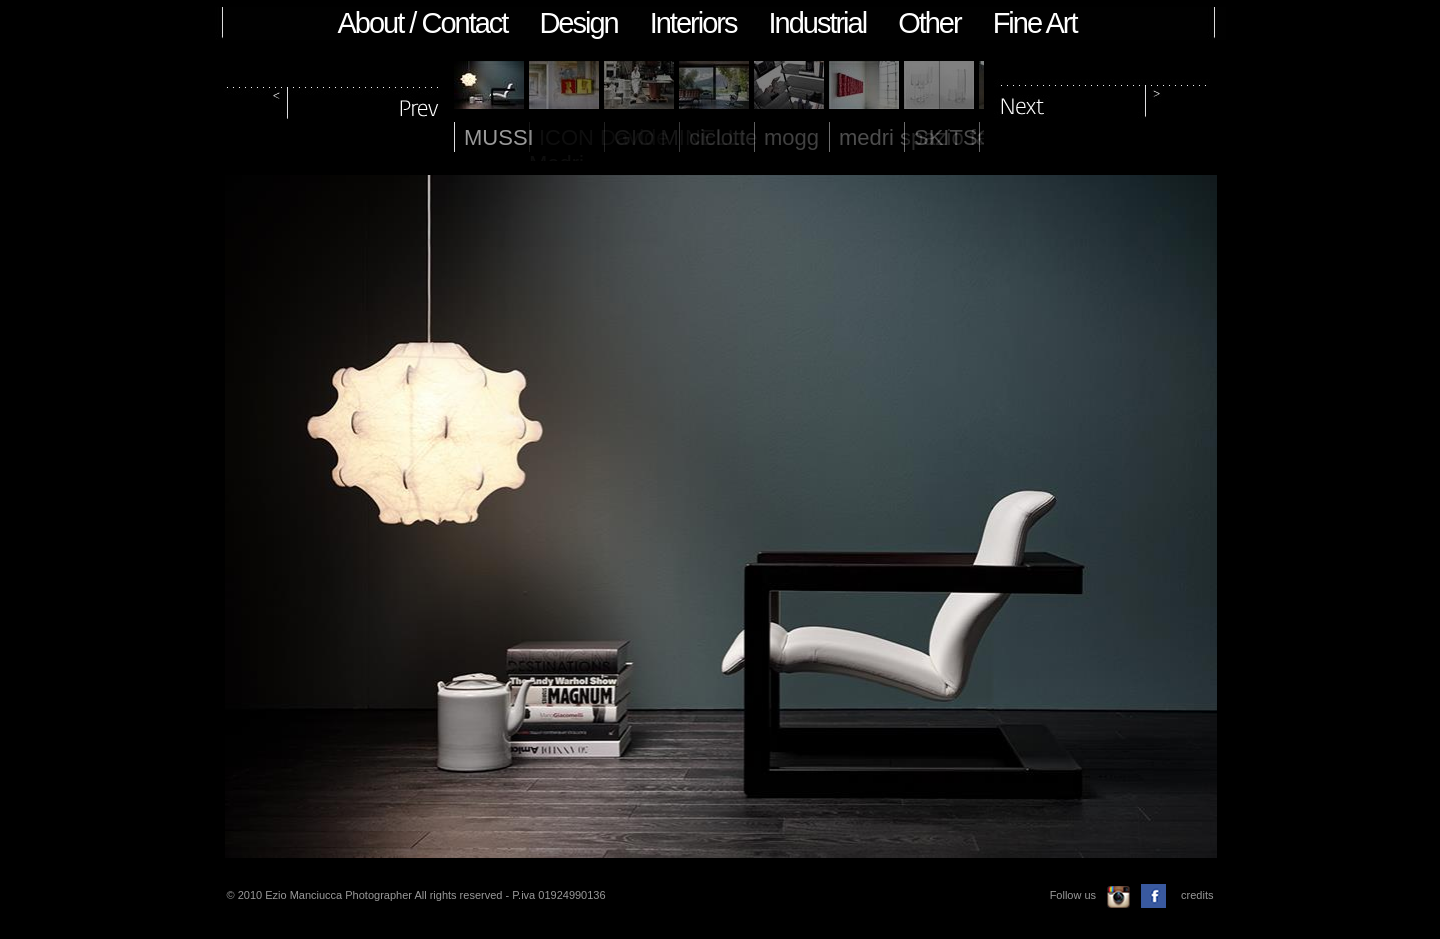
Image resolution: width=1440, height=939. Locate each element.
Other (929, 23)
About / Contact (423, 23)
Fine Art (1035, 23)
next (1104, 98)
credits (1197, 895)
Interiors (693, 23)
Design (578, 23)
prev (334, 98)
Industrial (817, 23)
